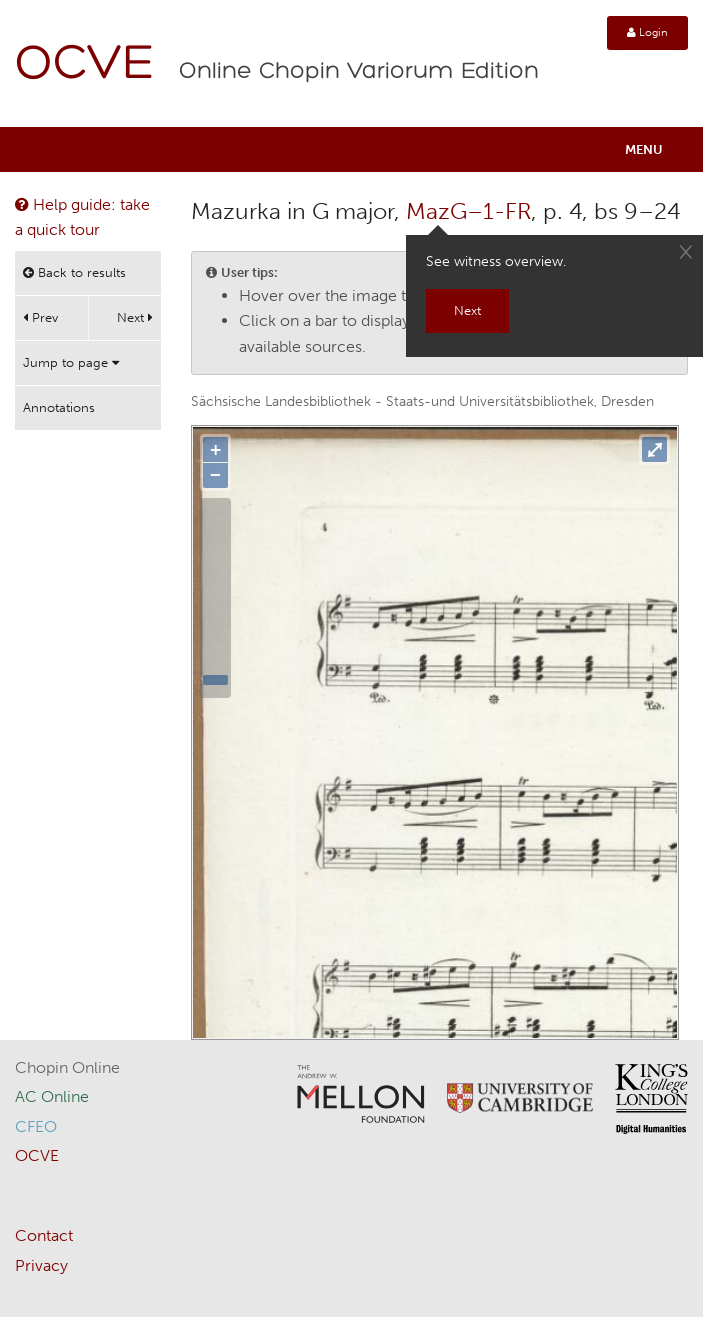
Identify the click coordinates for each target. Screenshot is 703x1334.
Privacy (41, 1265)
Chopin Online (67, 1067)
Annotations (59, 407)
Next (135, 317)
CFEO (36, 1126)
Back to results (74, 272)
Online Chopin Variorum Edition (359, 72)
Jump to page (71, 362)
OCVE (85, 65)
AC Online (52, 1096)
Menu (644, 149)
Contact (44, 1235)
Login (647, 32)
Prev (40, 317)
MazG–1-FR (468, 211)
